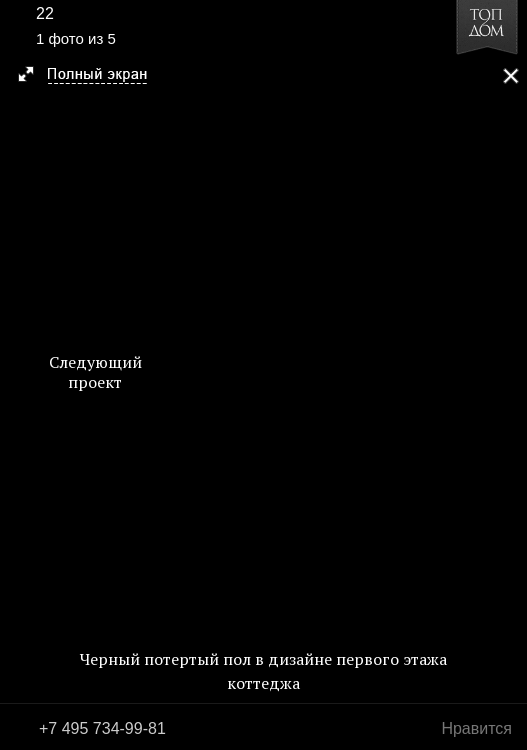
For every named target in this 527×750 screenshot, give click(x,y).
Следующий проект (95, 372)
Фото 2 (505, 375)
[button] (91, 76)
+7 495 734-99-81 (102, 728)
